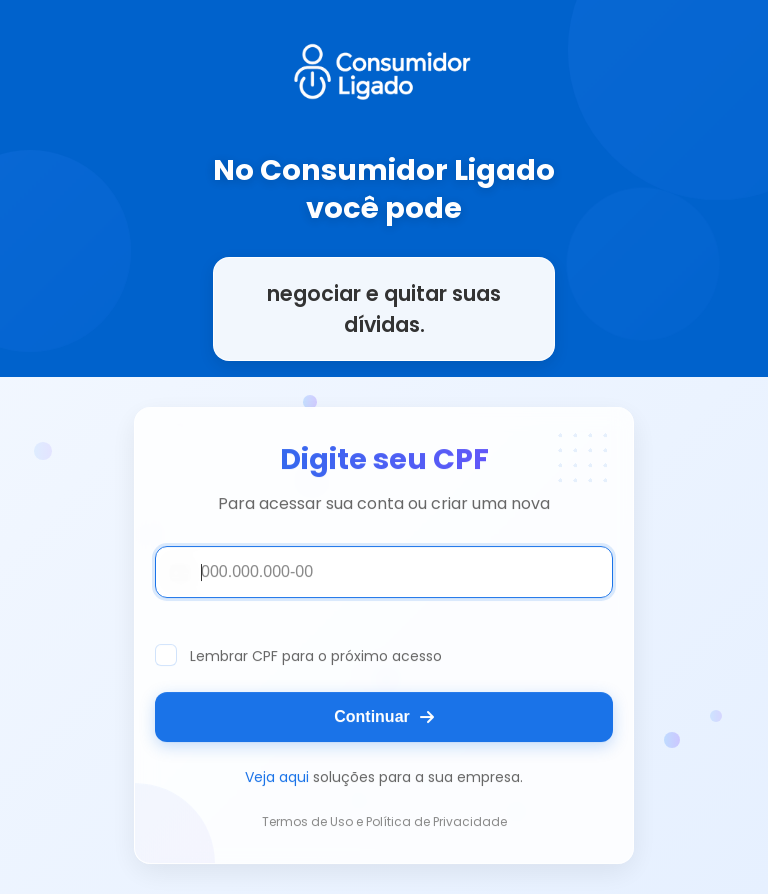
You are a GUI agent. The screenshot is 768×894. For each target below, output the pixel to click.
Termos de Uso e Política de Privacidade (384, 822)
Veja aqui (277, 778)
